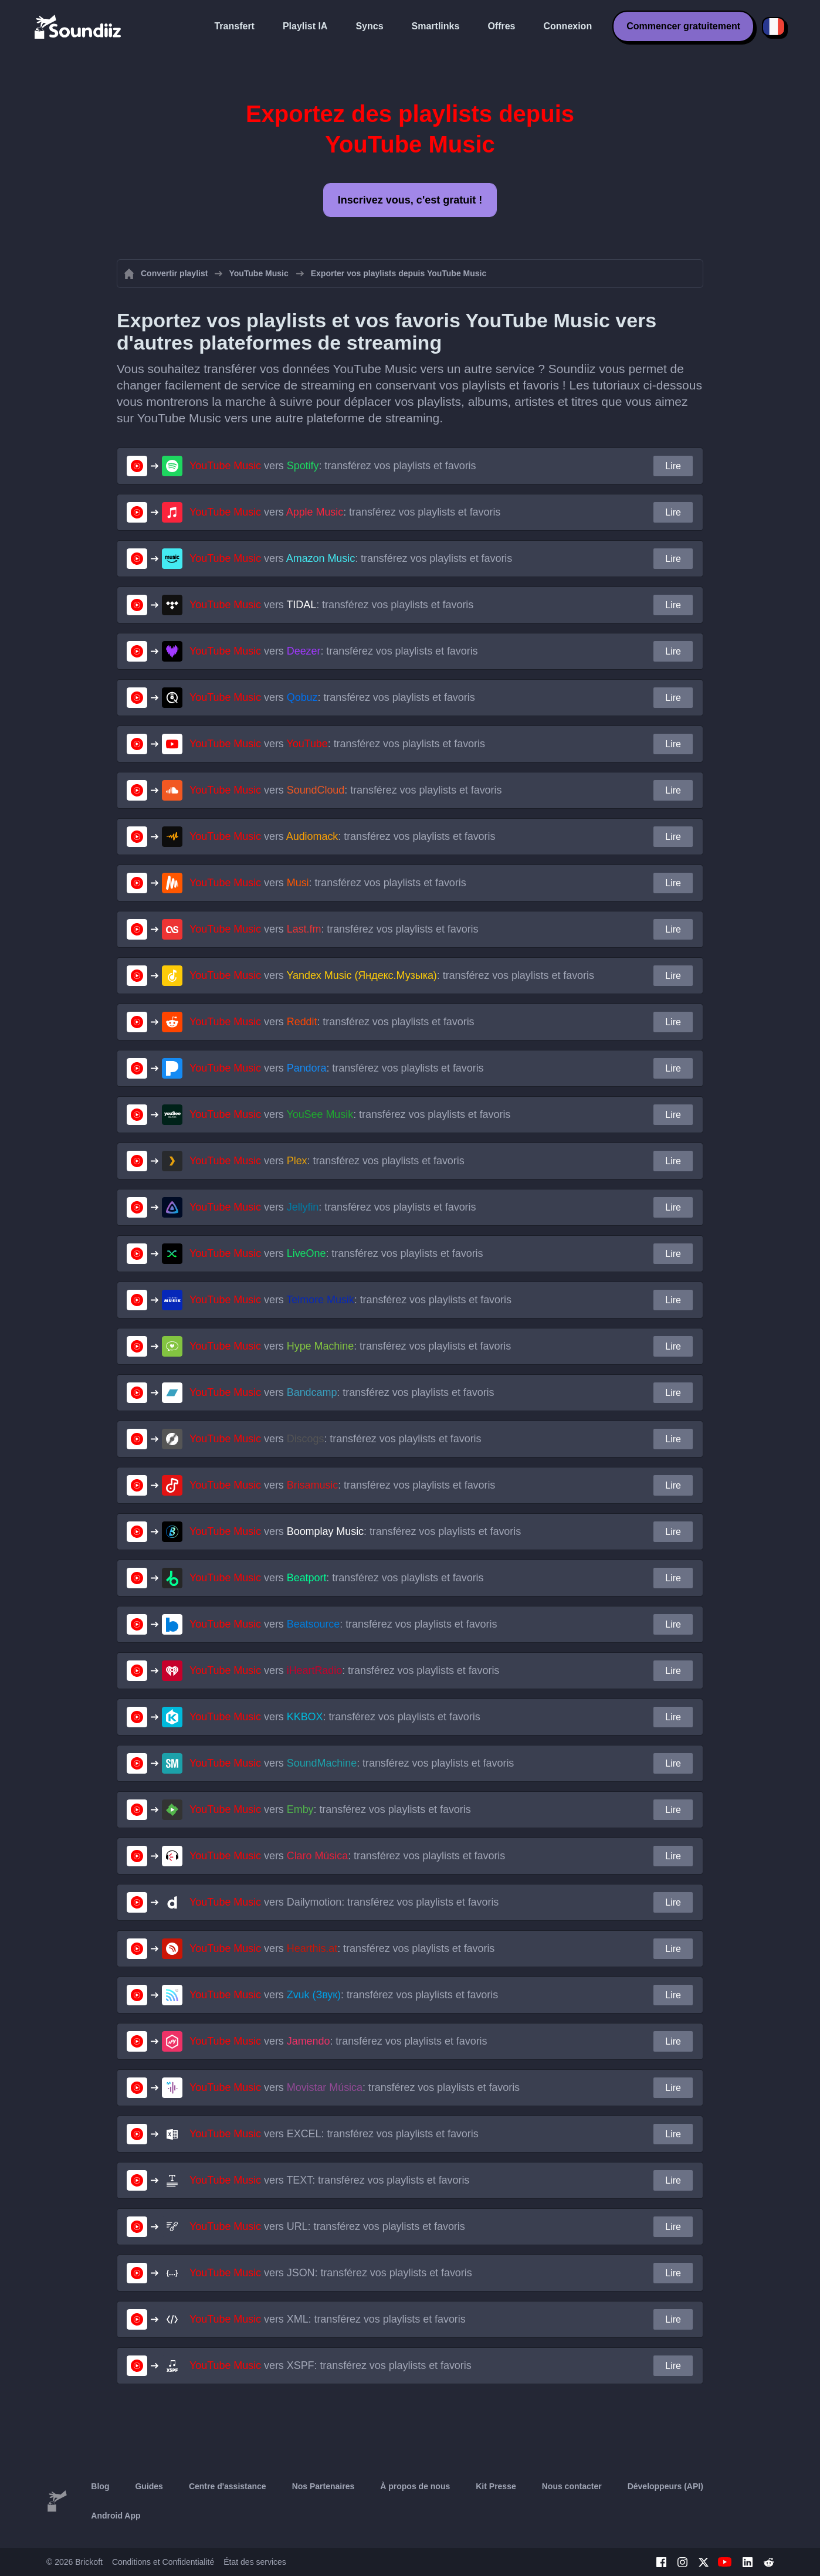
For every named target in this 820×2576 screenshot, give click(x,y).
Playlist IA (305, 26)
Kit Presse (496, 2486)
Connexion (568, 26)
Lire (673, 466)
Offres (501, 26)
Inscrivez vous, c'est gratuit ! (410, 200)
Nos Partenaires (323, 2486)
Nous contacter (572, 2486)
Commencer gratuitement (683, 26)
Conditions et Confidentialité (163, 2562)
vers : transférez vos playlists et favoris (332, 466)
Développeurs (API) (665, 2486)
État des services (254, 2562)
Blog (100, 2486)
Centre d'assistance (227, 2486)
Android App (115, 2515)
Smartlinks (436, 26)
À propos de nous (415, 2486)
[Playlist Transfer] (79, 26)
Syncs (369, 26)
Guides (148, 2486)
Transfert (234, 26)
